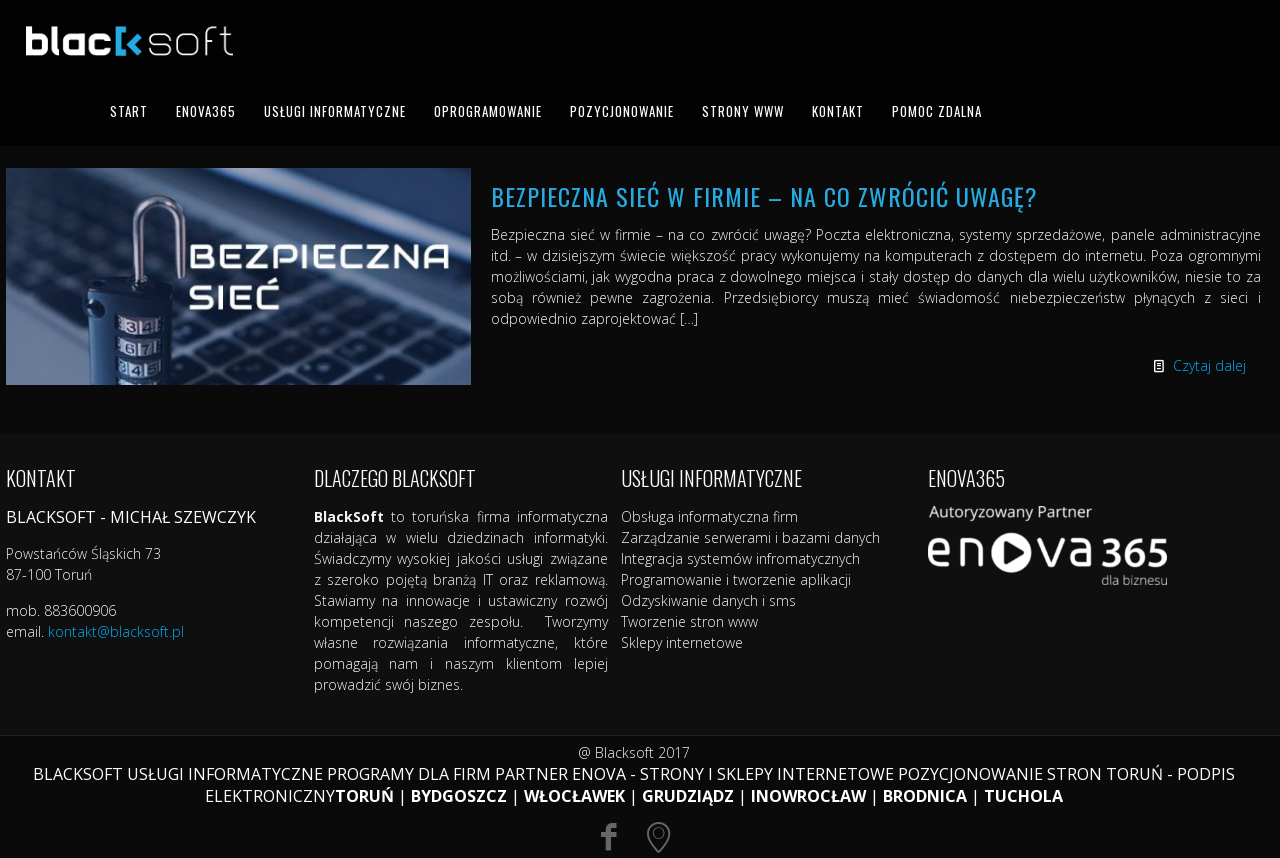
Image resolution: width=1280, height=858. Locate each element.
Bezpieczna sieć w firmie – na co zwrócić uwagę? (764, 196)
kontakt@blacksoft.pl (116, 631)
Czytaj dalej (1209, 365)
